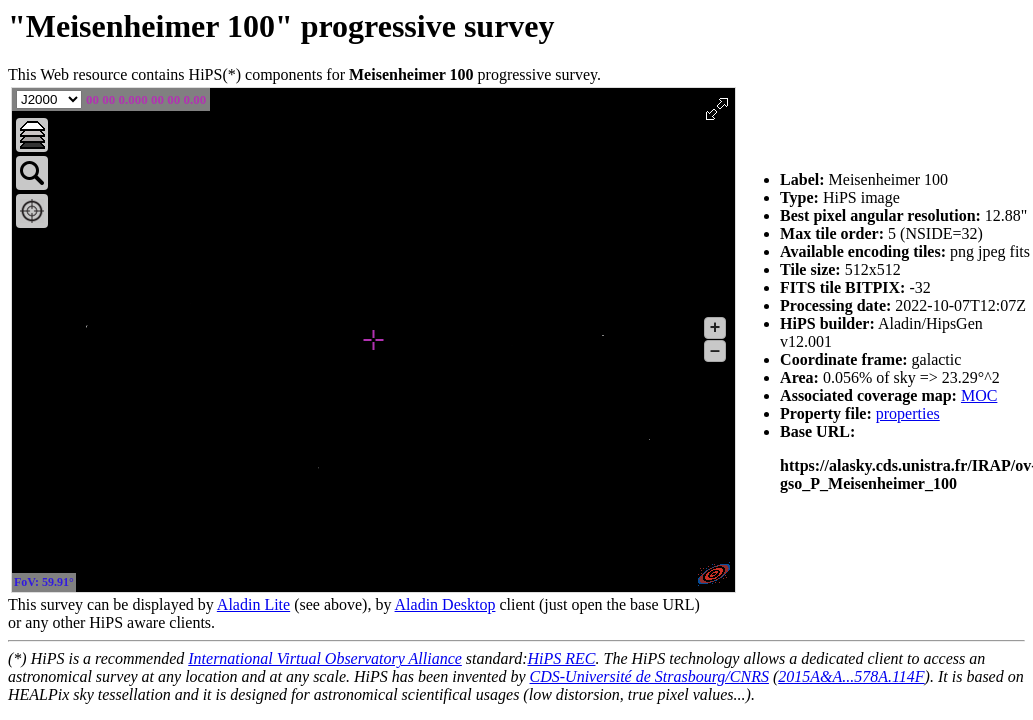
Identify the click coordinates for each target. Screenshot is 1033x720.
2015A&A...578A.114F (851, 676)
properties (908, 413)
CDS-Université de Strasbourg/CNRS (649, 676)
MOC (979, 395)
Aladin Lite (253, 604)
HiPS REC (561, 658)
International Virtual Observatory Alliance (325, 658)
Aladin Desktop (445, 604)
